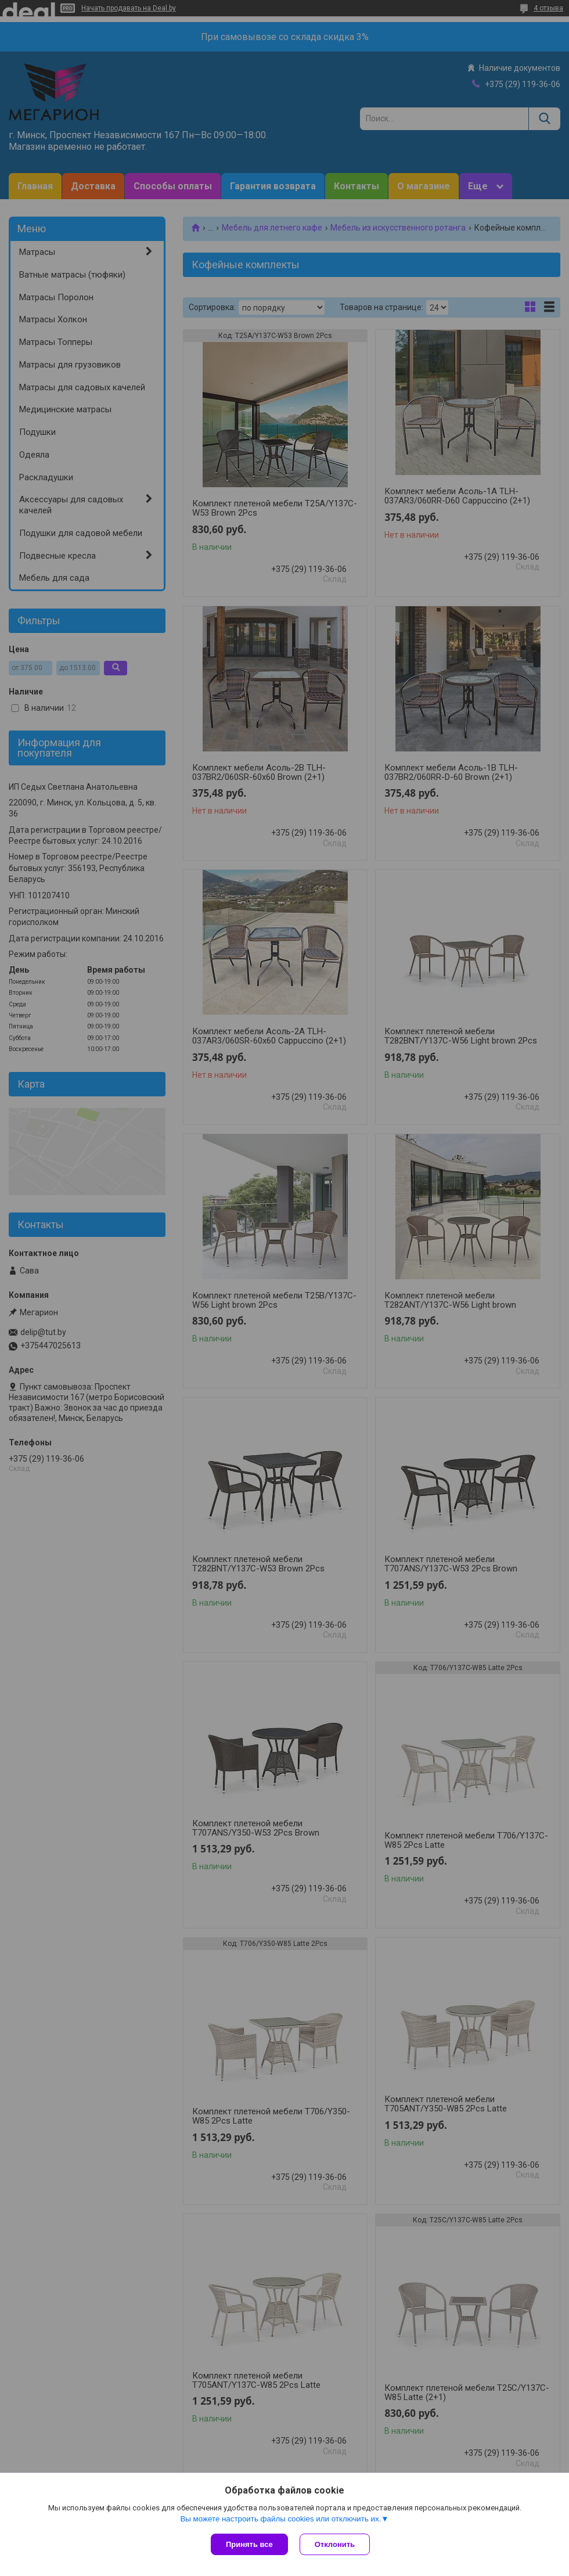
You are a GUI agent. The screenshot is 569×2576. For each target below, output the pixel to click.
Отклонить (335, 2544)
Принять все (249, 2544)
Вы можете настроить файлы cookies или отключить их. (280, 2518)
